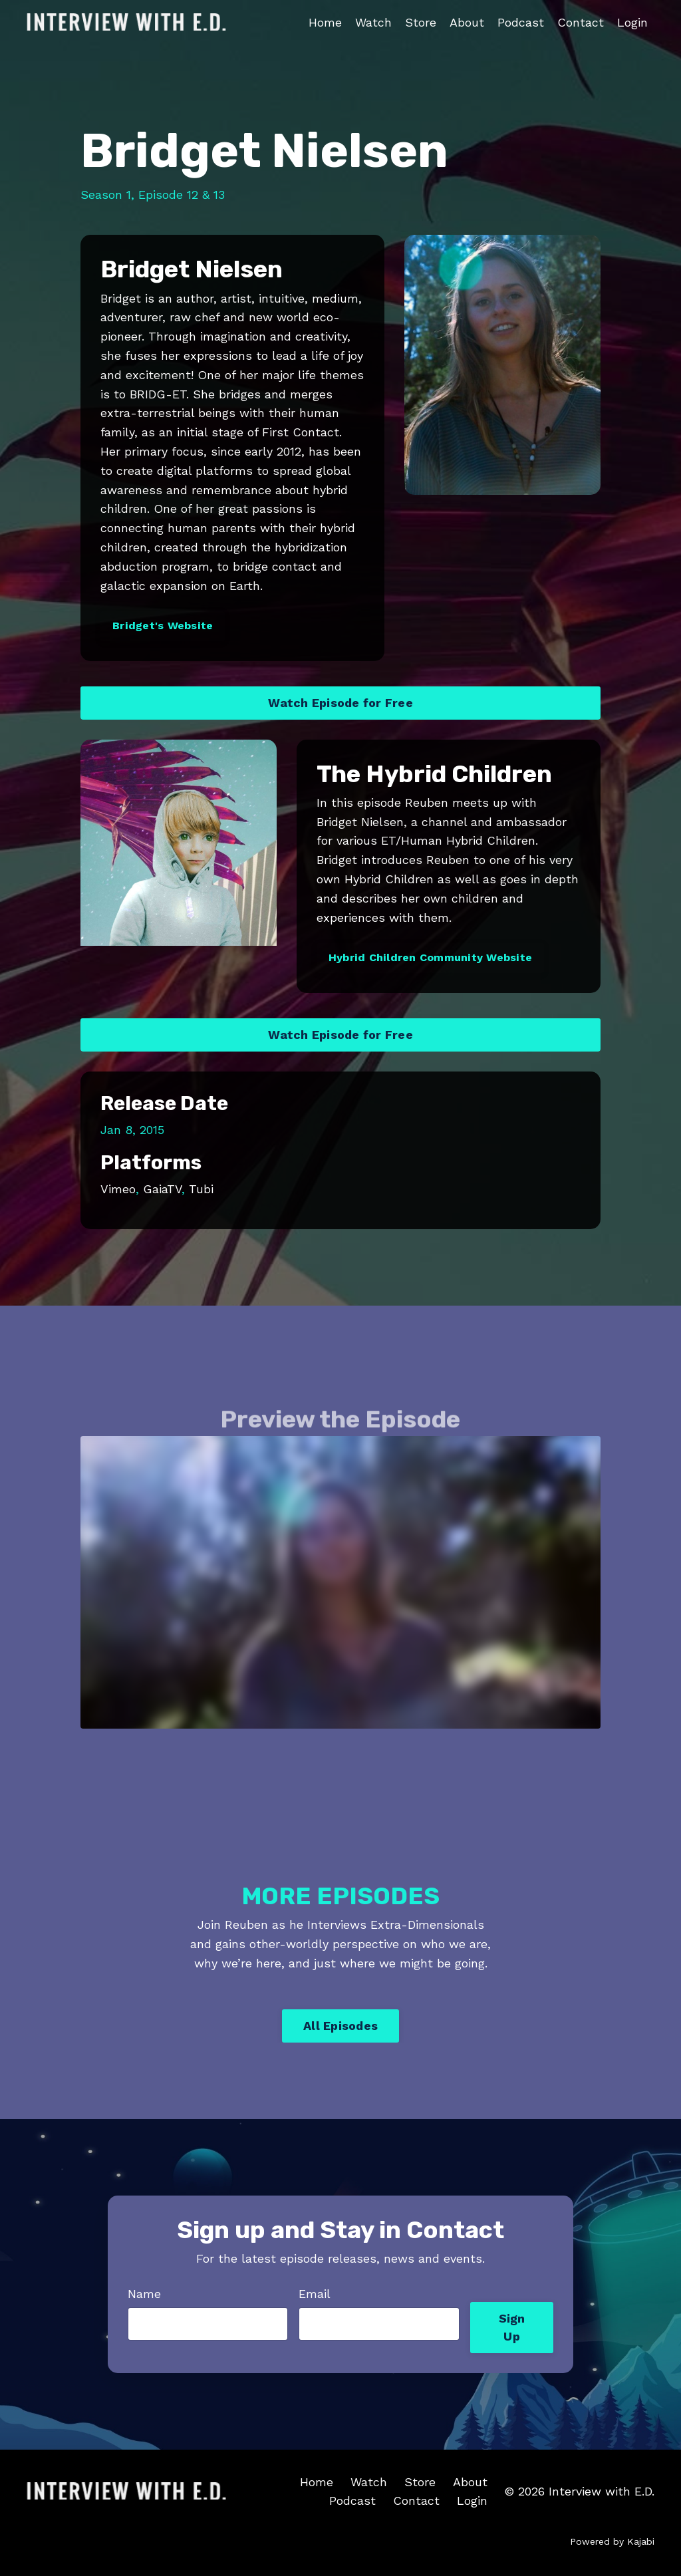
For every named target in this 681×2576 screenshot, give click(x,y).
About (467, 22)
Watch (373, 22)
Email (315, 2294)
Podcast (520, 22)
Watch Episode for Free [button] (340, 703)
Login (632, 22)
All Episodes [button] (340, 2026)
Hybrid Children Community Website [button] (430, 957)
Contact (580, 22)
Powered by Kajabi (612, 2541)
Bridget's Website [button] (162, 625)
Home (325, 22)
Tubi (201, 1189)
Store (420, 22)
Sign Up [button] (512, 2327)
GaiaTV (162, 1189)
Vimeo (118, 1189)
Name (144, 2294)
